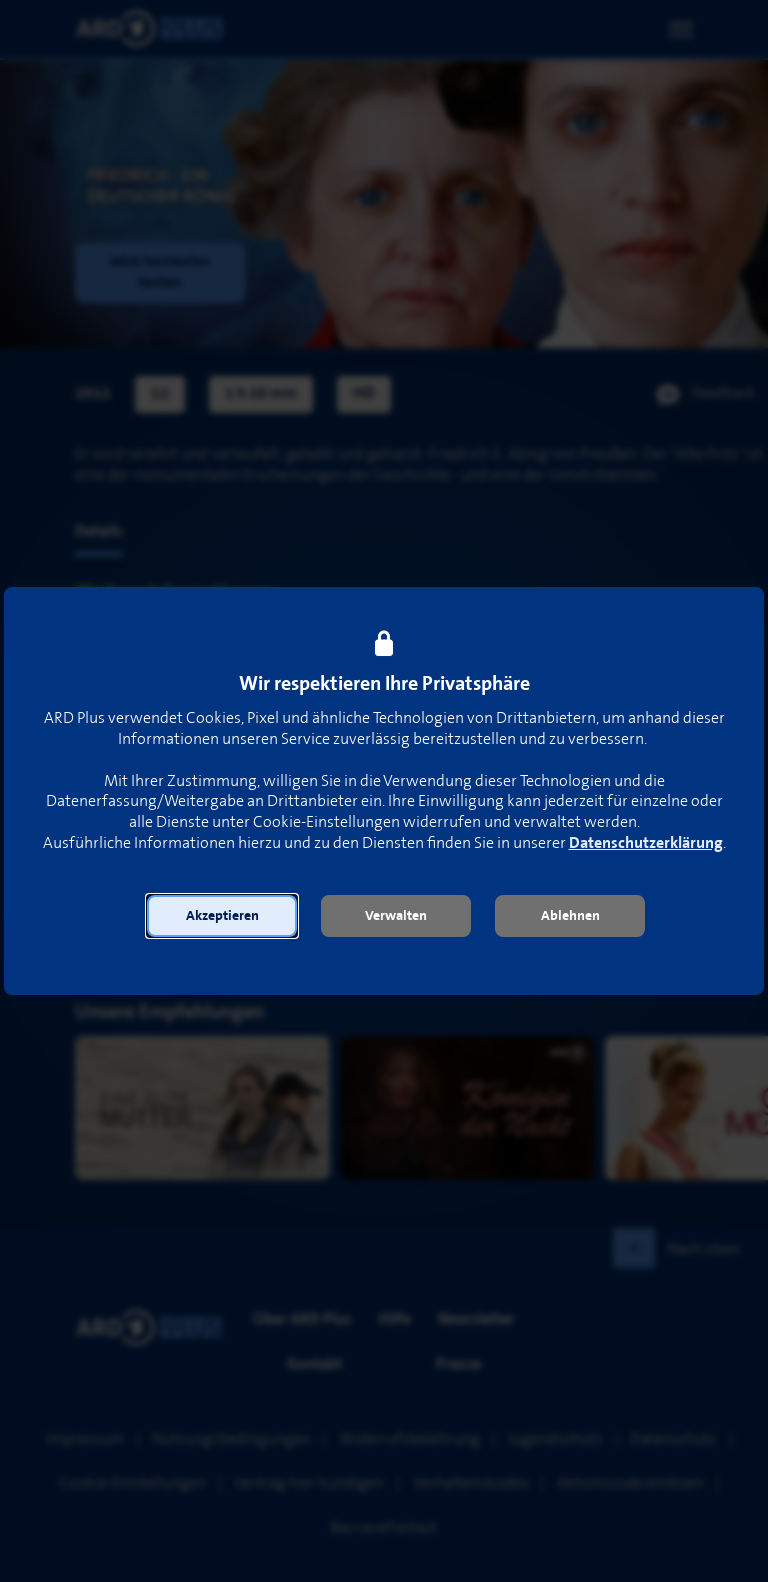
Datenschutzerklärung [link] (646, 843)
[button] (222, 916)
